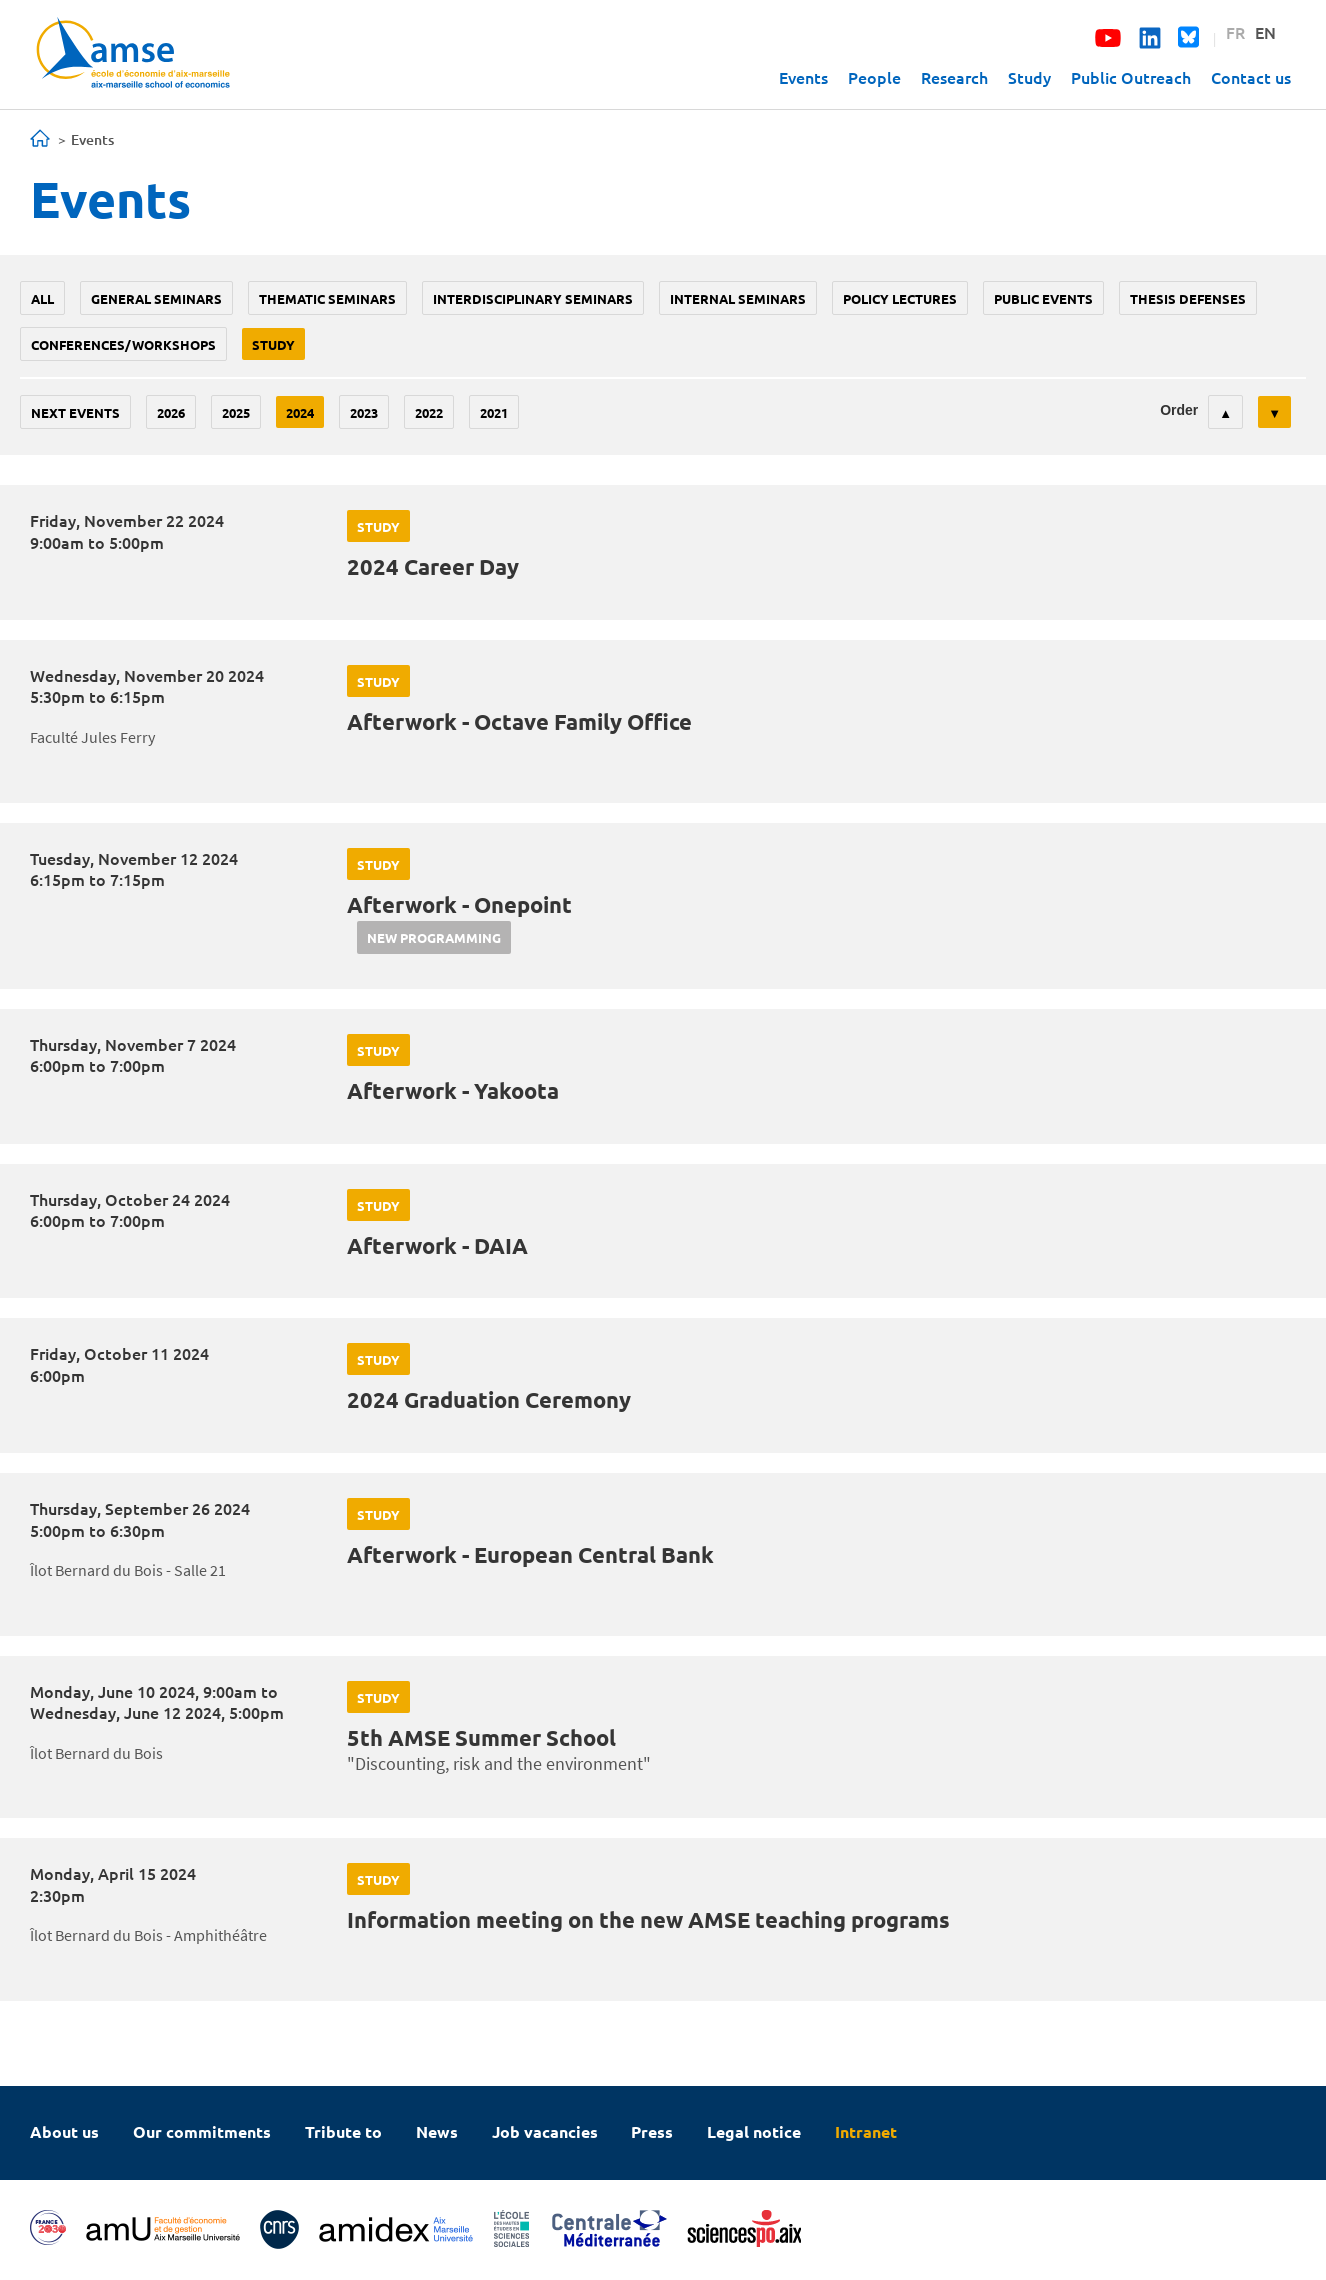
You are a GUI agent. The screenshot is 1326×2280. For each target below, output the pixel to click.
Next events (75, 412)
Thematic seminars (327, 298)
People (874, 77)
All (42, 298)
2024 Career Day (433, 566)
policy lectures (900, 298)
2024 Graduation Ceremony (489, 1399)
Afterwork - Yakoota (453, 1090)
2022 (429, 412)
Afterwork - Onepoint (459, 904)
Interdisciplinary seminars (533, 298)
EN (1265, 32)
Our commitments (202, 2131)
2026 (171, 412)
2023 (364, 412)
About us (64, 2131)
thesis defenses (1188, 298)
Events (803, 77)
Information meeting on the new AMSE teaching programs (648, 1919)
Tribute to (343, 2131)
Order (1179, 410)
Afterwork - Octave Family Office (519, 721)
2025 (236, 412)
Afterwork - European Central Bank (530, 1554)
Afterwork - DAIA (437, 1245)
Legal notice (754, 2131)
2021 (494, 412)
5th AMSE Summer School (481, 1737)
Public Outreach (1131, 77)
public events (1043, 298)
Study (1029, 77)
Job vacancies (545, 2131)
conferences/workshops (123, 344)
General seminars (156, 298)
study (273, 344)
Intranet (866, 2131)
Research (954, 77)
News (437, 2131)
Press (652, 2131)
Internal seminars (738, 298)
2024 (300, 412)
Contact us (1251, 77)
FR (1235, 32)
